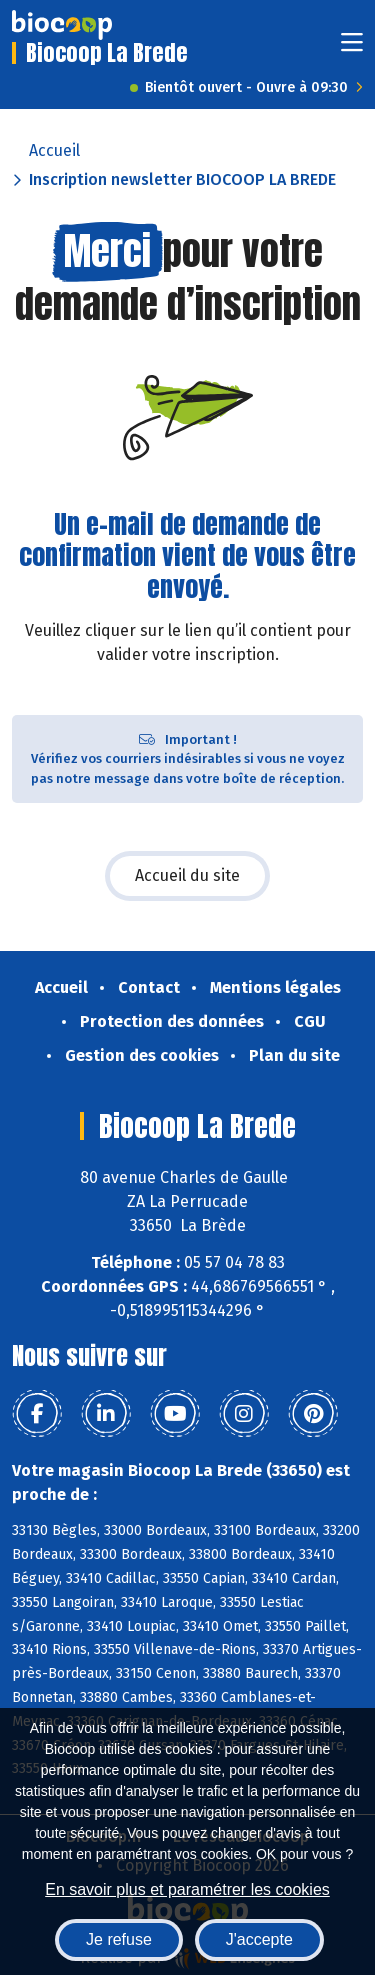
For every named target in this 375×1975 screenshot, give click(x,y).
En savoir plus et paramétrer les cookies (187, 1889)
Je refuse (119, 1939)
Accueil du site (187, 875)
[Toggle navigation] (352, 48)
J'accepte (259, 1939)
